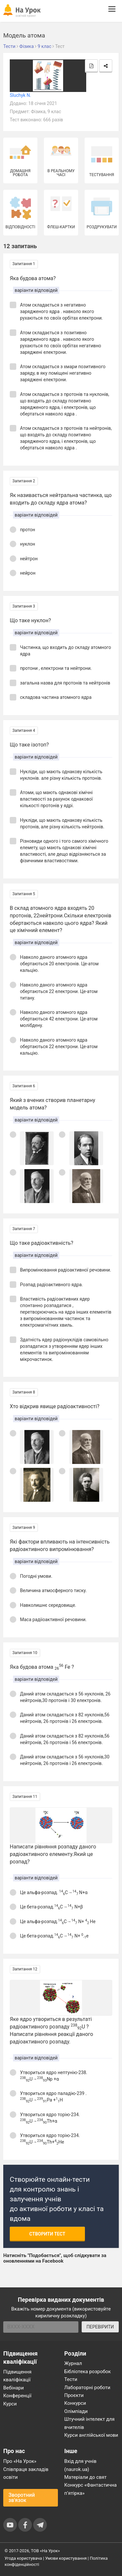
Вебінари (13, 2388)
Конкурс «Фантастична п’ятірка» (90, 2489)
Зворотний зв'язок (21, 2497)
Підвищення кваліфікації (17, 2376)
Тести (70, 2379)
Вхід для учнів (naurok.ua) (80, 2465)
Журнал (73, 2363)
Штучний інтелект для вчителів (89, 2423)
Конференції (17, 2396)
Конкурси (75, 2403)
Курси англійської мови (91, 2435)
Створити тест (47, 2234)
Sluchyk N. (20, 95)
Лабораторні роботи (87, 2387)
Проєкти (74, 2395)
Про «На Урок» (19, 2461)
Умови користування (66, 2558)
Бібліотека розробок (87, 2371)
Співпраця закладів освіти (25, 2473)
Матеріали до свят (85, 2477)
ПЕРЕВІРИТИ (100, 2326)
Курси (10, 2404)
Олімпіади (76, 2411)
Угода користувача (23, 2558)
